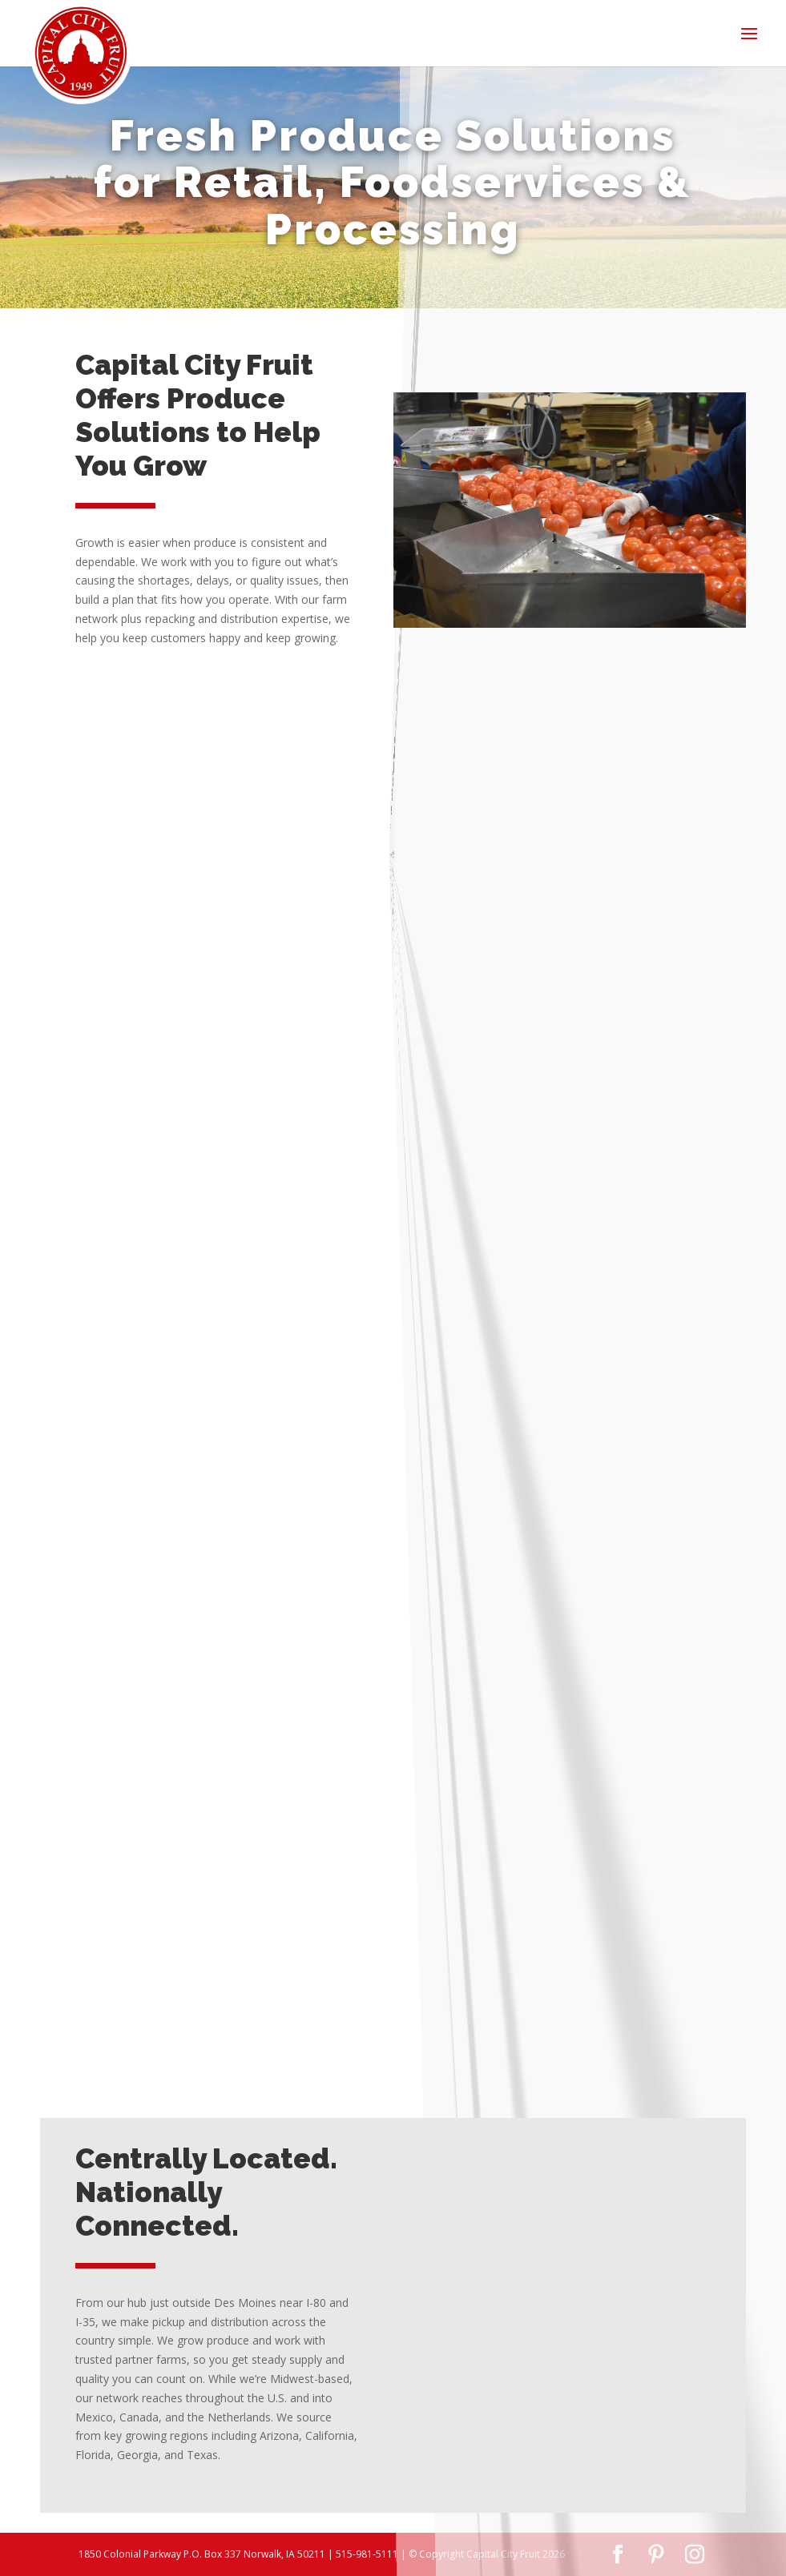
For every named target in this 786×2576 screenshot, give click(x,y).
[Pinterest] (656, 2555)
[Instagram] (694, 2555)
